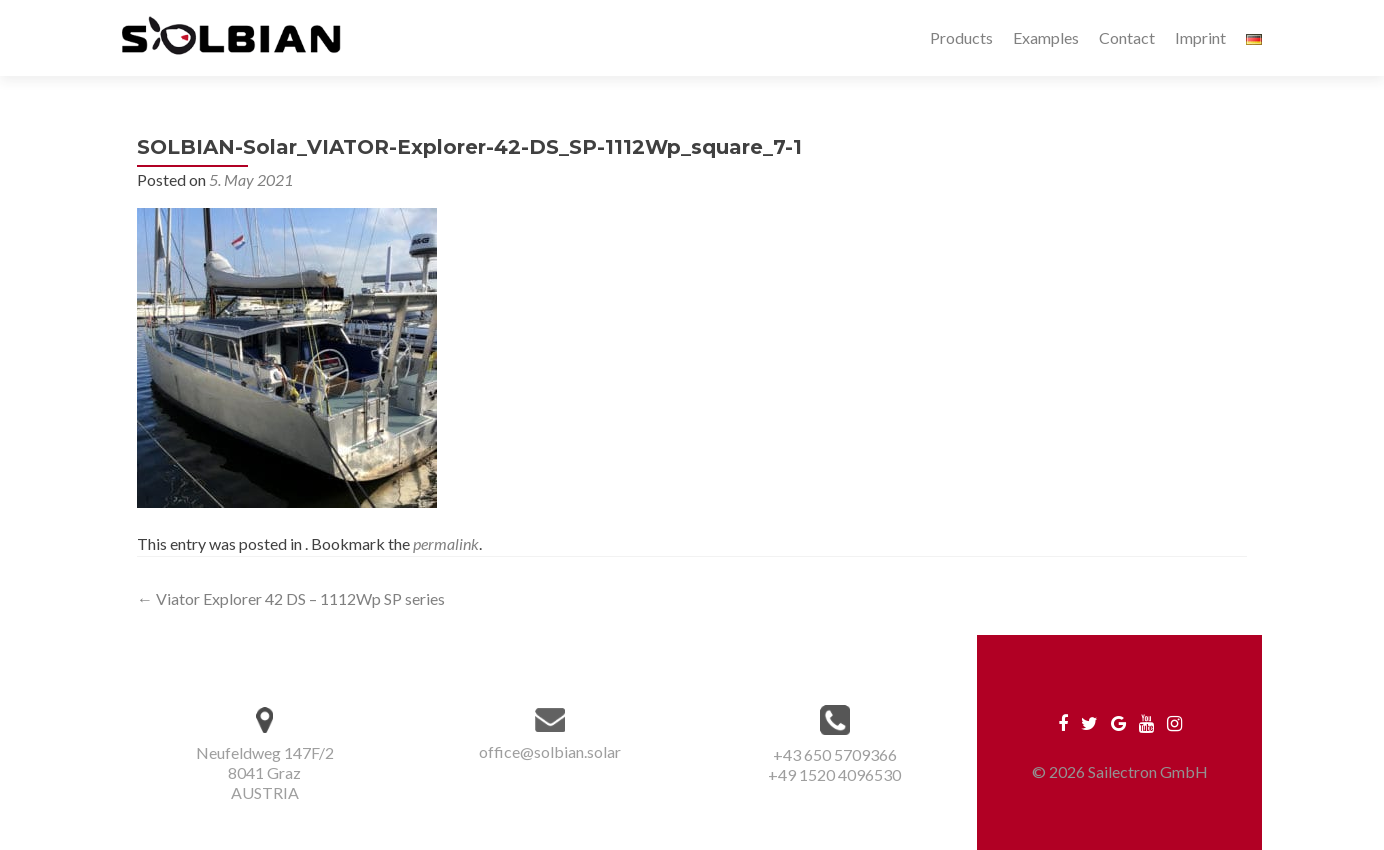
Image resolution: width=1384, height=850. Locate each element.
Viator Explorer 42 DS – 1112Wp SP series (291, 598)
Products (961, 37)
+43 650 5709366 (835, 754)
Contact (1127, 37)
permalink (446, 543)
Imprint (1200, 37)
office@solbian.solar (550, 751)
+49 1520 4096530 (834, 774)
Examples (1046, 37)
